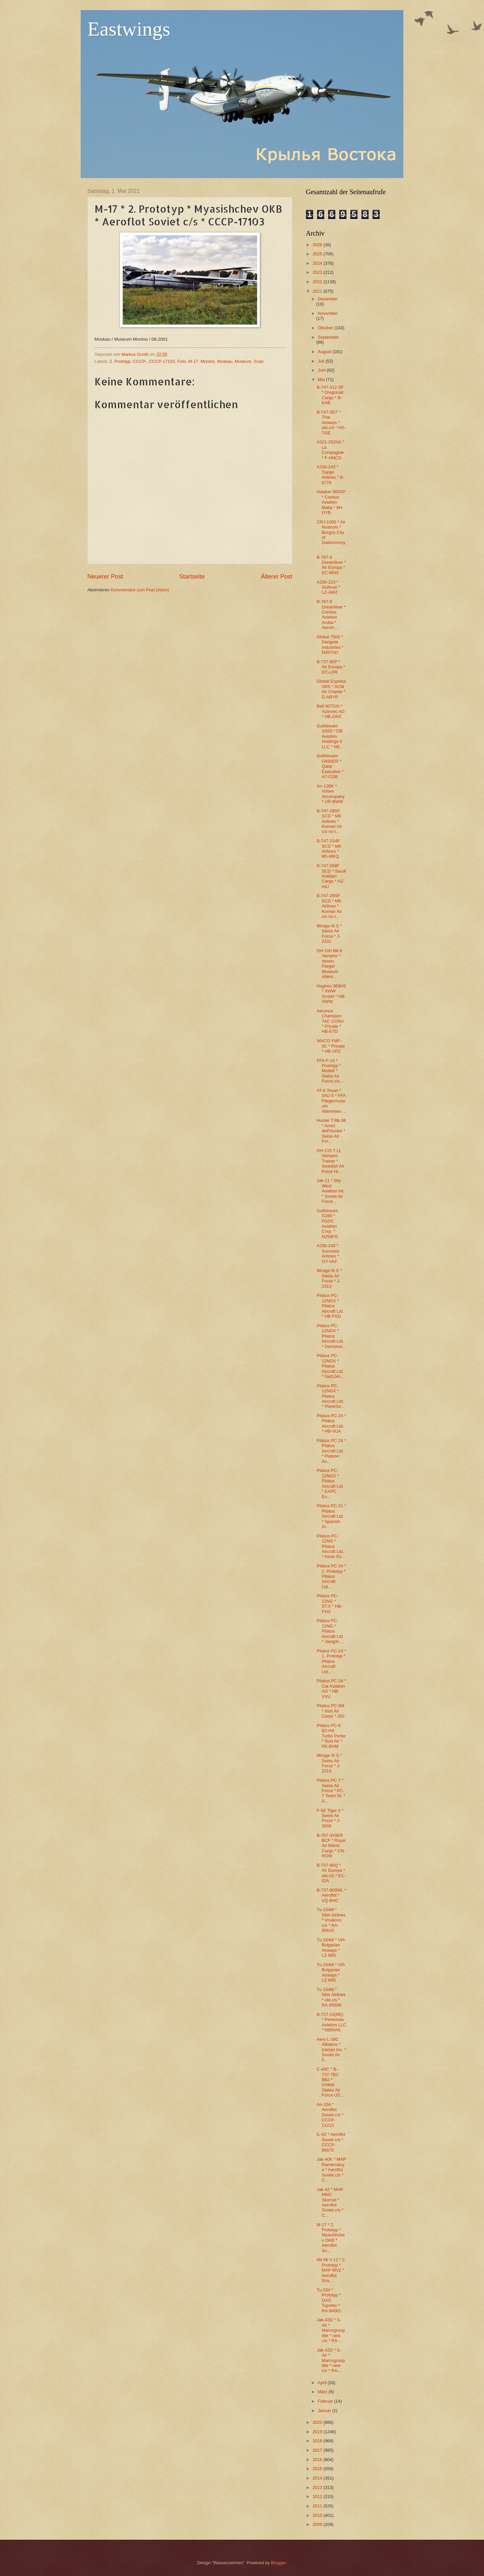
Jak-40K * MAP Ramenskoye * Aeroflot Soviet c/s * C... (331, 2170)
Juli (321, 361)
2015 (318, 2468)
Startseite (192, 576)
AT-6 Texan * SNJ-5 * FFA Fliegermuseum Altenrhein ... (331, 1101)
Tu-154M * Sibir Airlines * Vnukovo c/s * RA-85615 (331, 1920)
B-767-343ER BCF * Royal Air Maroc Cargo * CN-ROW (331, 1846)
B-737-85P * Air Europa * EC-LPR (331, 667)
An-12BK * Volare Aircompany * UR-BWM (331, 794)
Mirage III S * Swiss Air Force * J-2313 (329, 1278)
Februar (326, 2401)
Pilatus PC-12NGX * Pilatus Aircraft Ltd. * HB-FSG (330, 1306)
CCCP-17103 (162, 361)
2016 (318, 2459)
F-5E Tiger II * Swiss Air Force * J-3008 (330, 1818)
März (323, 2391)
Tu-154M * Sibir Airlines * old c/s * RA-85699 (331, 1997)
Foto (181, 361)
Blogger (278, 2562)
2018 (318, 2440)
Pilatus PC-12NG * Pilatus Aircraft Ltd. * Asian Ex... (331, 1546)
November (327, 313)
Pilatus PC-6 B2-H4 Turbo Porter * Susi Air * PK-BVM (331, 1736)
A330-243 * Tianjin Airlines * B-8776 (330, 474)
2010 (318, 2515)
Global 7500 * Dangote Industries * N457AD (330, 644)
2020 (318, 2422)
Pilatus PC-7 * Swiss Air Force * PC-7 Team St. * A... (331, 1791)
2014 (318, 2478)
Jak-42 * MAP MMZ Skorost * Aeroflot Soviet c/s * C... (330, 2202)
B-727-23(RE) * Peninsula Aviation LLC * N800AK (331, 2022)
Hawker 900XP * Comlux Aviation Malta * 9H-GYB (331, 502)
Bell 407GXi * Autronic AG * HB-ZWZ (331, 711)
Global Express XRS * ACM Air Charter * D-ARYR (331, 689)
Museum (243, 361)
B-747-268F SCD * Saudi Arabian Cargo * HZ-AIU (331, 876)
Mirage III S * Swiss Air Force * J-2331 (329, 933)
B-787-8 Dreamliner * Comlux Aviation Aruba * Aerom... (331, 614)
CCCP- (140, 361)
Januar (325, 2410)
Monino (208, 361)
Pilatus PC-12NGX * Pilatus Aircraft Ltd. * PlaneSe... (331, 1396)
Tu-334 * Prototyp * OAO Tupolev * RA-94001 (329, 2300)
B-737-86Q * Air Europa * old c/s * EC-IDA (331, 1873)
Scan (259, 361)
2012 (318, 2496)
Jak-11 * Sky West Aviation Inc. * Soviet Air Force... (331, 1191)
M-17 (193, 361)
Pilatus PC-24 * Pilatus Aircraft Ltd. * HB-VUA (331, 1423)
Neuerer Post (105, 576)
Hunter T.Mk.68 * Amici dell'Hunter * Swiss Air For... (331, 1131)
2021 (318, 291)
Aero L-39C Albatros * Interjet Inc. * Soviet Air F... (331, 2050)
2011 (318, 2505)
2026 (318, 244)
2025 (318, 253)
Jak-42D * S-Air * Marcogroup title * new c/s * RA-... (331, 2330)
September (328, 337)
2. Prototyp (120, 361)
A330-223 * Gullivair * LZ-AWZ (328, 587)
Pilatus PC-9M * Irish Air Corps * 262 (331, 1711)
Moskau (224, 361)
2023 (318, 272)
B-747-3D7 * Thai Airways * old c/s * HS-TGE (331, 422)
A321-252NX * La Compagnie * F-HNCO (330, 449)
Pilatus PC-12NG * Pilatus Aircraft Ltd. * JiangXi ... (330, 1631)
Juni (322, 370)
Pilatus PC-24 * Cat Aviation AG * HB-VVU (331, 1688)
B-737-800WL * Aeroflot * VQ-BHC (331, 1895)
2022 (318, 281)
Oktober (326, 327)
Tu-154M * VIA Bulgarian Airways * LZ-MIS (331, 1972)
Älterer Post (276, 576)
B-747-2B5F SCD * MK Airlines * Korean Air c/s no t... (329, 821)
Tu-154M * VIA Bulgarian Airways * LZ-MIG (331, 1947)
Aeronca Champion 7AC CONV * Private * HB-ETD (330, 1021)
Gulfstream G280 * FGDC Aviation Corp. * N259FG (327, 1223)
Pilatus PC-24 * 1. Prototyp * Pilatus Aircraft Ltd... (331, 1661)
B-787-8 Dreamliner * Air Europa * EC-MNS (331, 565)
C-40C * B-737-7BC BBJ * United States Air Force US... (330, 2082)
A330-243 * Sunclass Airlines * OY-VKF (328, 1253)
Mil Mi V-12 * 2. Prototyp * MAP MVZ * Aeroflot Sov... (331, 2270)
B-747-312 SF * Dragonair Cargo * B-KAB (330, 395)
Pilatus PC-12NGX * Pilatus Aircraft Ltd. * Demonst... (331, 1336)
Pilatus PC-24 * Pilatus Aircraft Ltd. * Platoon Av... (331, 1451)
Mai (322, 379)
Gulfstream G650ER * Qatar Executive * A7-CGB (330, 766)
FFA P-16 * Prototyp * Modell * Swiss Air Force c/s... (330, 1071)
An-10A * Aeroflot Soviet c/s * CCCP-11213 (330, 2115)
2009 (318, 2524)
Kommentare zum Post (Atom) (140, 589)
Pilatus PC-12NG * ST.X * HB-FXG (329, 1603)
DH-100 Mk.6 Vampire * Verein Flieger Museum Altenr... (329, 963)
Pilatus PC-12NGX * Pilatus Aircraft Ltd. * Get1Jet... (330, 1366)
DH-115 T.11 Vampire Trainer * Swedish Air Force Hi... (330, 1161)
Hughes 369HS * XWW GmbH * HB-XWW (331, 993)
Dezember (327, 298)
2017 (318, 2450)
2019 (318, 2431)
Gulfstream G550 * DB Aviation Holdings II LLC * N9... (330, 736)
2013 (318, 2487)
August (325, 351)
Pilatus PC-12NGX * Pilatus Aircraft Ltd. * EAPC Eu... (330, 1483)
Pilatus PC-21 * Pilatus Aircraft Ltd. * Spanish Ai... (331, 1516)
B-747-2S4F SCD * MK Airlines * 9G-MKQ (329, 848)
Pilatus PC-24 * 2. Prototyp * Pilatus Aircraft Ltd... (331, 1576)
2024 (318, 263)
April (322, 2382)
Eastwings (128, 29)
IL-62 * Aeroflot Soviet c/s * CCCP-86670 (331, 2142)
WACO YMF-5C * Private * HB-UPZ (331, 1046)
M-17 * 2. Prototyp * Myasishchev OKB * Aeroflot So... (331, 2237)
